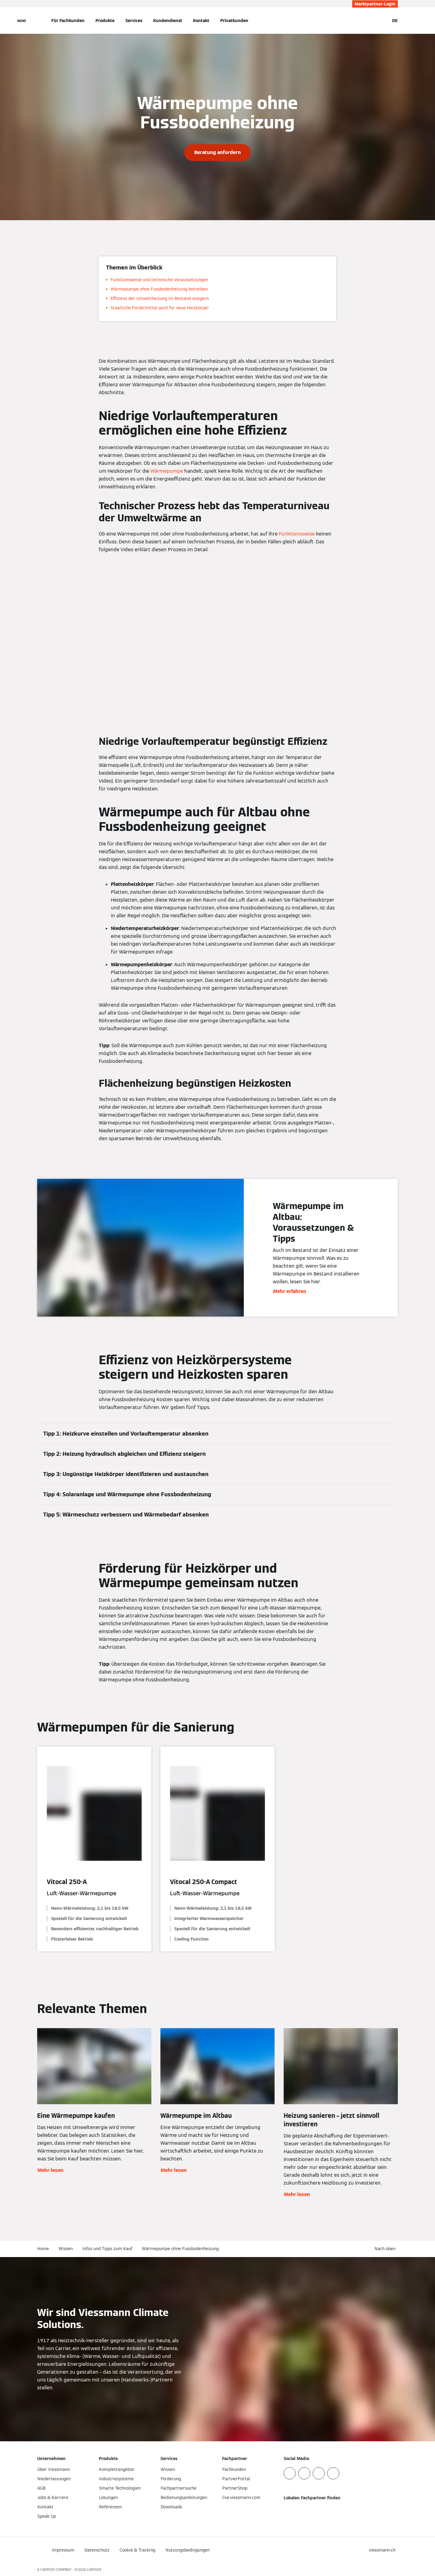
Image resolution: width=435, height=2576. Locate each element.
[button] (386, 2248)
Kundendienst (167, 20)
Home (43, 2248)
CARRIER (94, 2569)
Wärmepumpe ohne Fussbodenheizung (180, 2248)
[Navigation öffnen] (21, 20)
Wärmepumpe (166, 471)
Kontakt (201, 20)
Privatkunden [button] (234, 20)
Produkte (104, 20)
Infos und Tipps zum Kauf (107, 2248)
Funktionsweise (297, 534)
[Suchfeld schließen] (382, 20)
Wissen (66, 2248)
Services (133, 20)
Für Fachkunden (68, 20)
